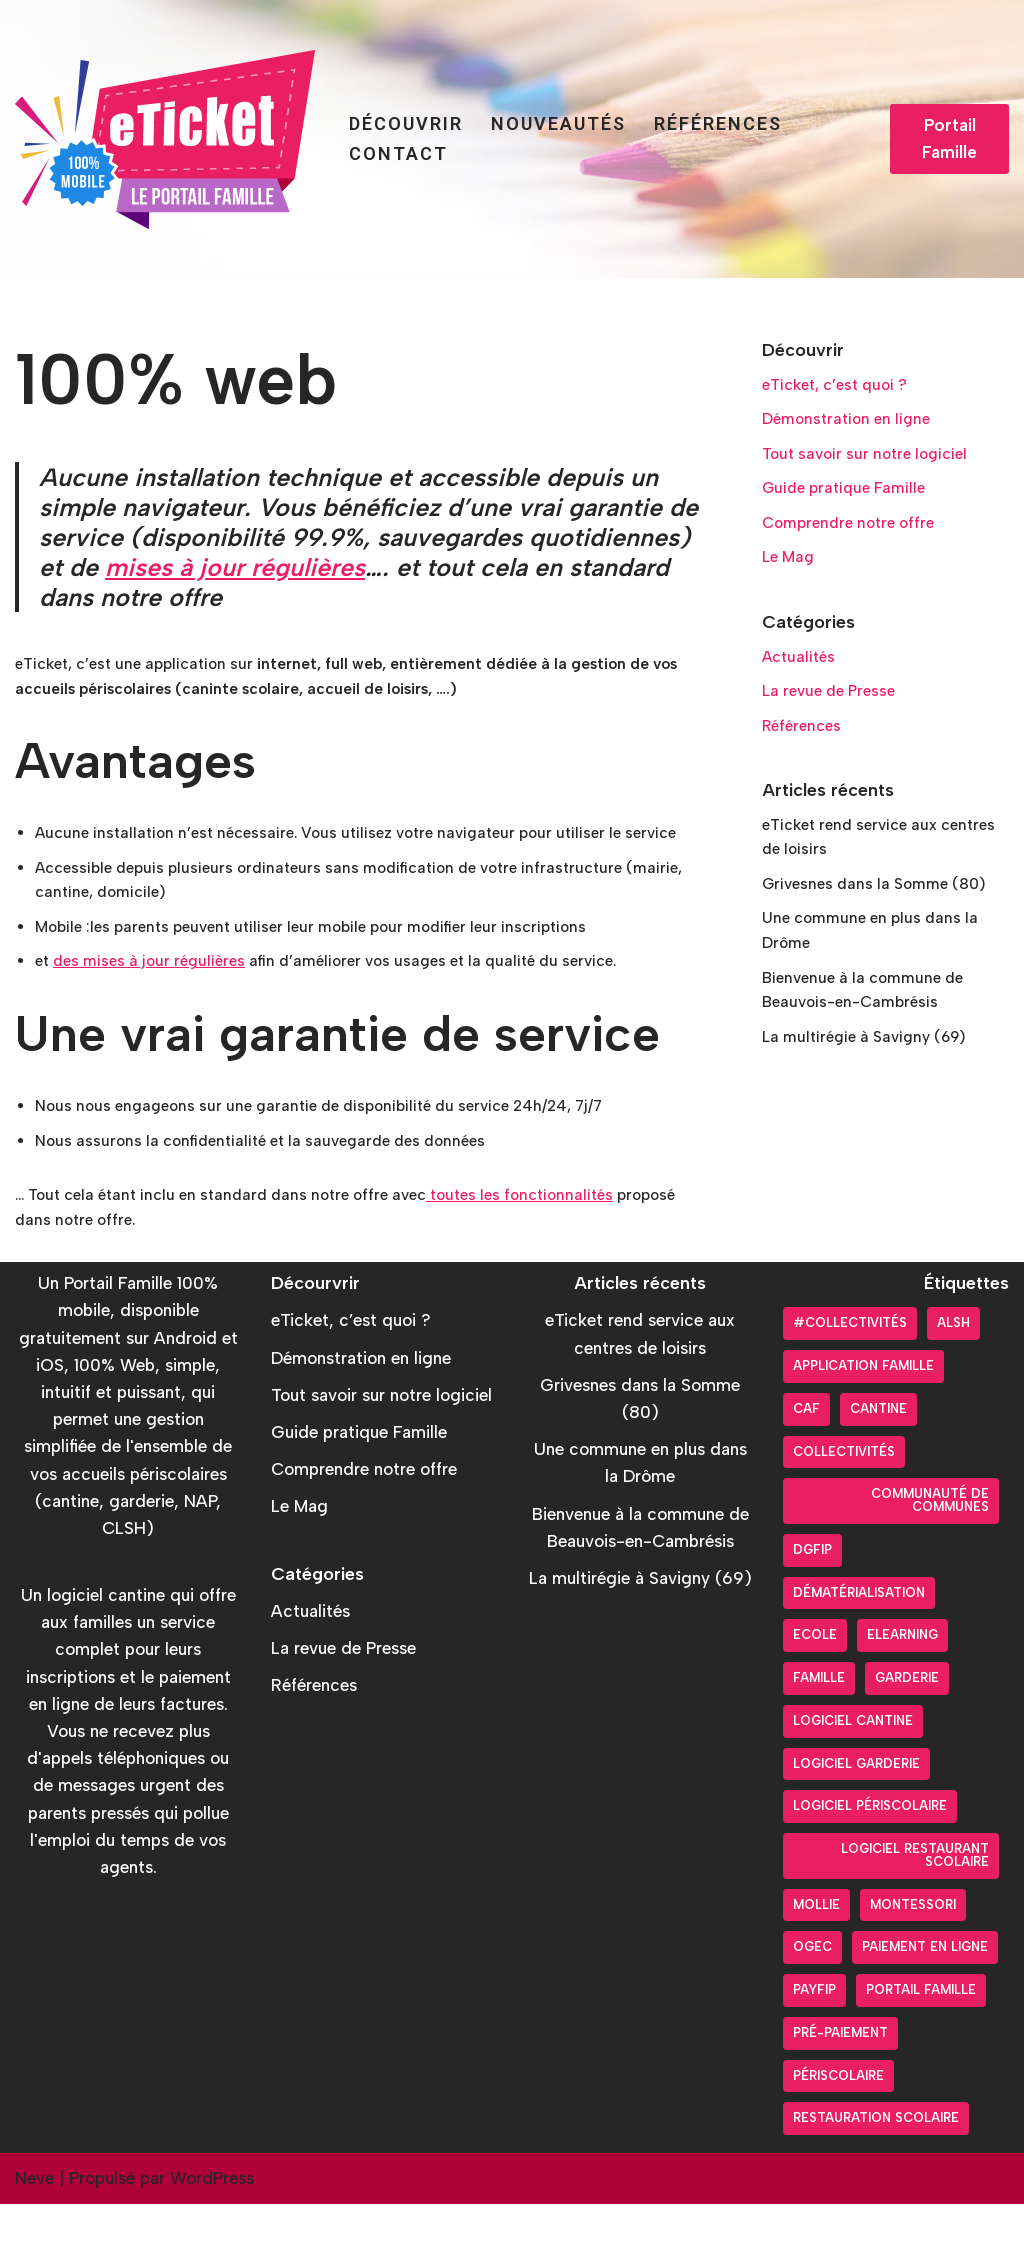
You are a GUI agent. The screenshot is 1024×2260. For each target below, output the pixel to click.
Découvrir (406, 123)
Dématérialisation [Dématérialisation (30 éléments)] (859, 1648)
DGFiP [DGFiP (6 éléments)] (812, 1605)
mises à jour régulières (235, 567)
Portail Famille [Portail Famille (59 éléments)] (921, 2045)
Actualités (801, 679)
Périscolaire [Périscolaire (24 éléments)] (838, 2131)
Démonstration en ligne (852, 425)
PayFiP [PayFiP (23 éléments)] (814, 2045)
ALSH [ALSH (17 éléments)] (953, 1378)
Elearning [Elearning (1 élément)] (902, 1690)
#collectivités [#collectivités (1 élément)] (850, 1378)
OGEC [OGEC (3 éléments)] (812, 2002)
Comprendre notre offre (855, 537)
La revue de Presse (834, 716)
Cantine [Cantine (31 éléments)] (878, 1464)
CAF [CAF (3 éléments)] (806, 1464)
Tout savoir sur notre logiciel (872, 463)
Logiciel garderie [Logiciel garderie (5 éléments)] (856, 1819)
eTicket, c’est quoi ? (842, 388)
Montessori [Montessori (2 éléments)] (913, 1960)
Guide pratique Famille (850, 500)
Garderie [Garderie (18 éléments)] (907, 1733)
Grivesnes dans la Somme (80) (883, 922)
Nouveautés (558, 123)
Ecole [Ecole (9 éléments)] (815, 1690)
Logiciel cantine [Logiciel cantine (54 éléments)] (853, 1776)
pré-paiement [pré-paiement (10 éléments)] (840, 2088)
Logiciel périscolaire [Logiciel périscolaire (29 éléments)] (870, 1861)
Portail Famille (949, 138)
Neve (34, 2234)
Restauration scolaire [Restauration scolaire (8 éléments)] (876, 2173)
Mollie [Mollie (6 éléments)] (816, 1960)
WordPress (212, 2234)
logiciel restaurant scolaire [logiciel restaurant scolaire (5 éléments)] (915, 1911)
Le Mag (790, 574)
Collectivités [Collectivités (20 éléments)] (844, 1507)
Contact (398, 153)
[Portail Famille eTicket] (165, 139)
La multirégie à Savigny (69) (873, 1088)
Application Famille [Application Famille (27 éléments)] (863, 1421)
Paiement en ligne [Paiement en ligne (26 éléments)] (925, 2002)
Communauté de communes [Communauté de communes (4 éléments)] (930, 1556)
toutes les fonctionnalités (559, 1247)
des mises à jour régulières (159, 1005)
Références (718, 123)
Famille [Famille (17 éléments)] (819, 1733)
